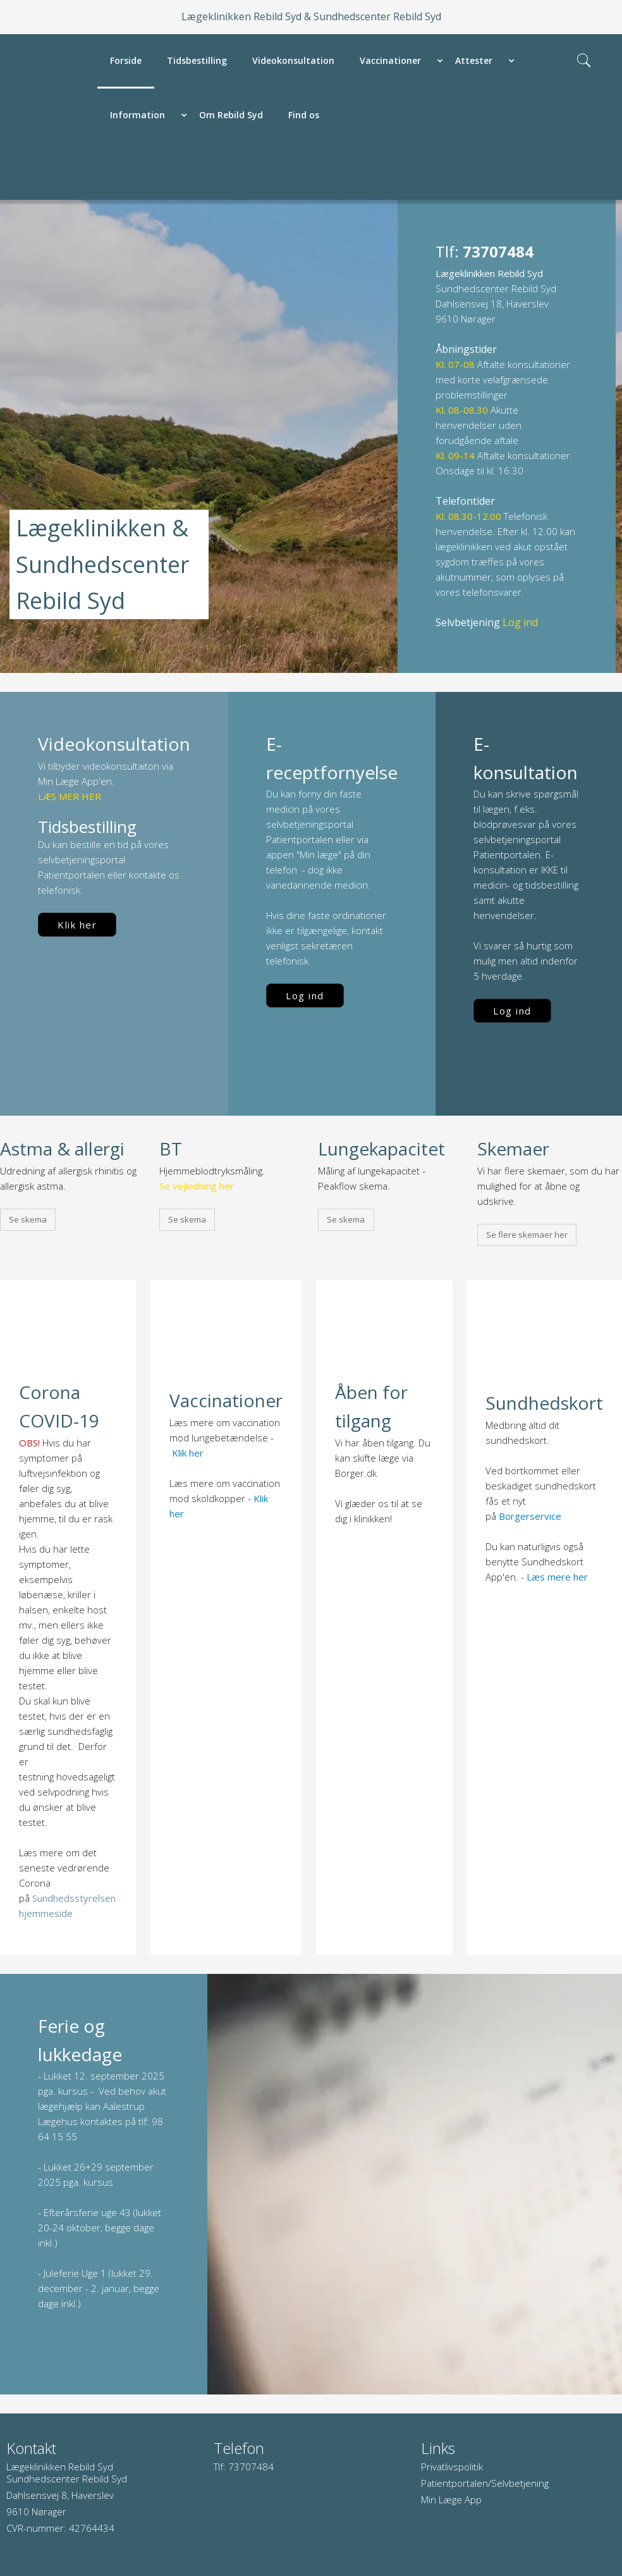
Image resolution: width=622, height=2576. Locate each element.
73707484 (251, 2466)
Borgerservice (530, 1516)
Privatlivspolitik (452, 2466)
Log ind (305, 995)
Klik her (77, 924)
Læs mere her (557, 1576)
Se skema (28, 1219)
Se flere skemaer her (527, 1234)
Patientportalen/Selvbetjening (485, 2483)
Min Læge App (451, 2499)
